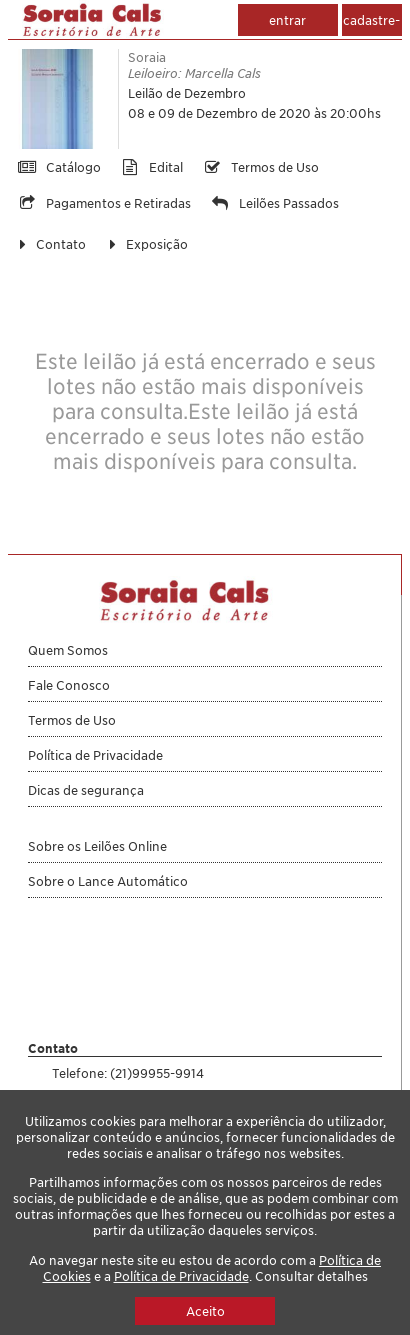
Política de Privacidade (181, 1276)
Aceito (205, 1311)
